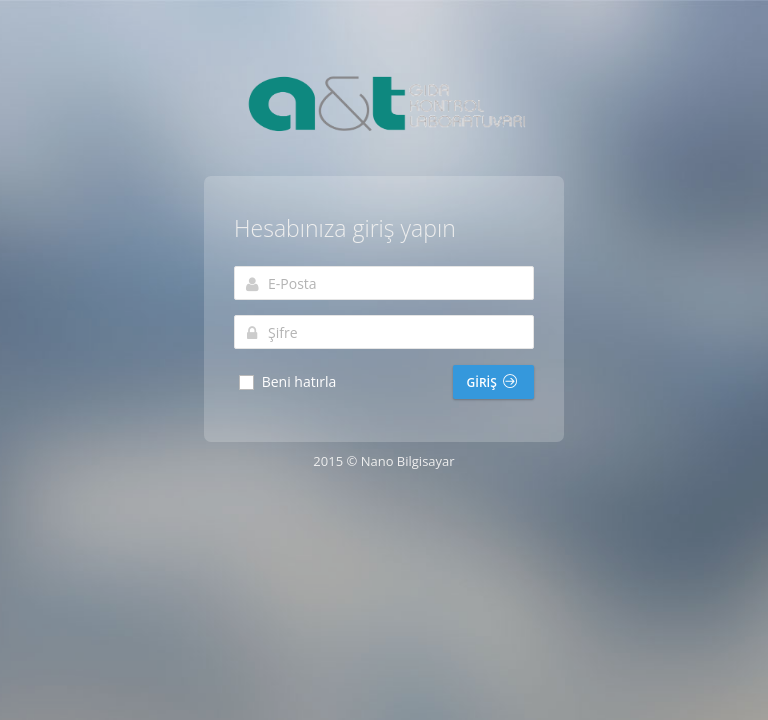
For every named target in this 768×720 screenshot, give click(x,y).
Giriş (492, 382)
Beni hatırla (286, 382)
